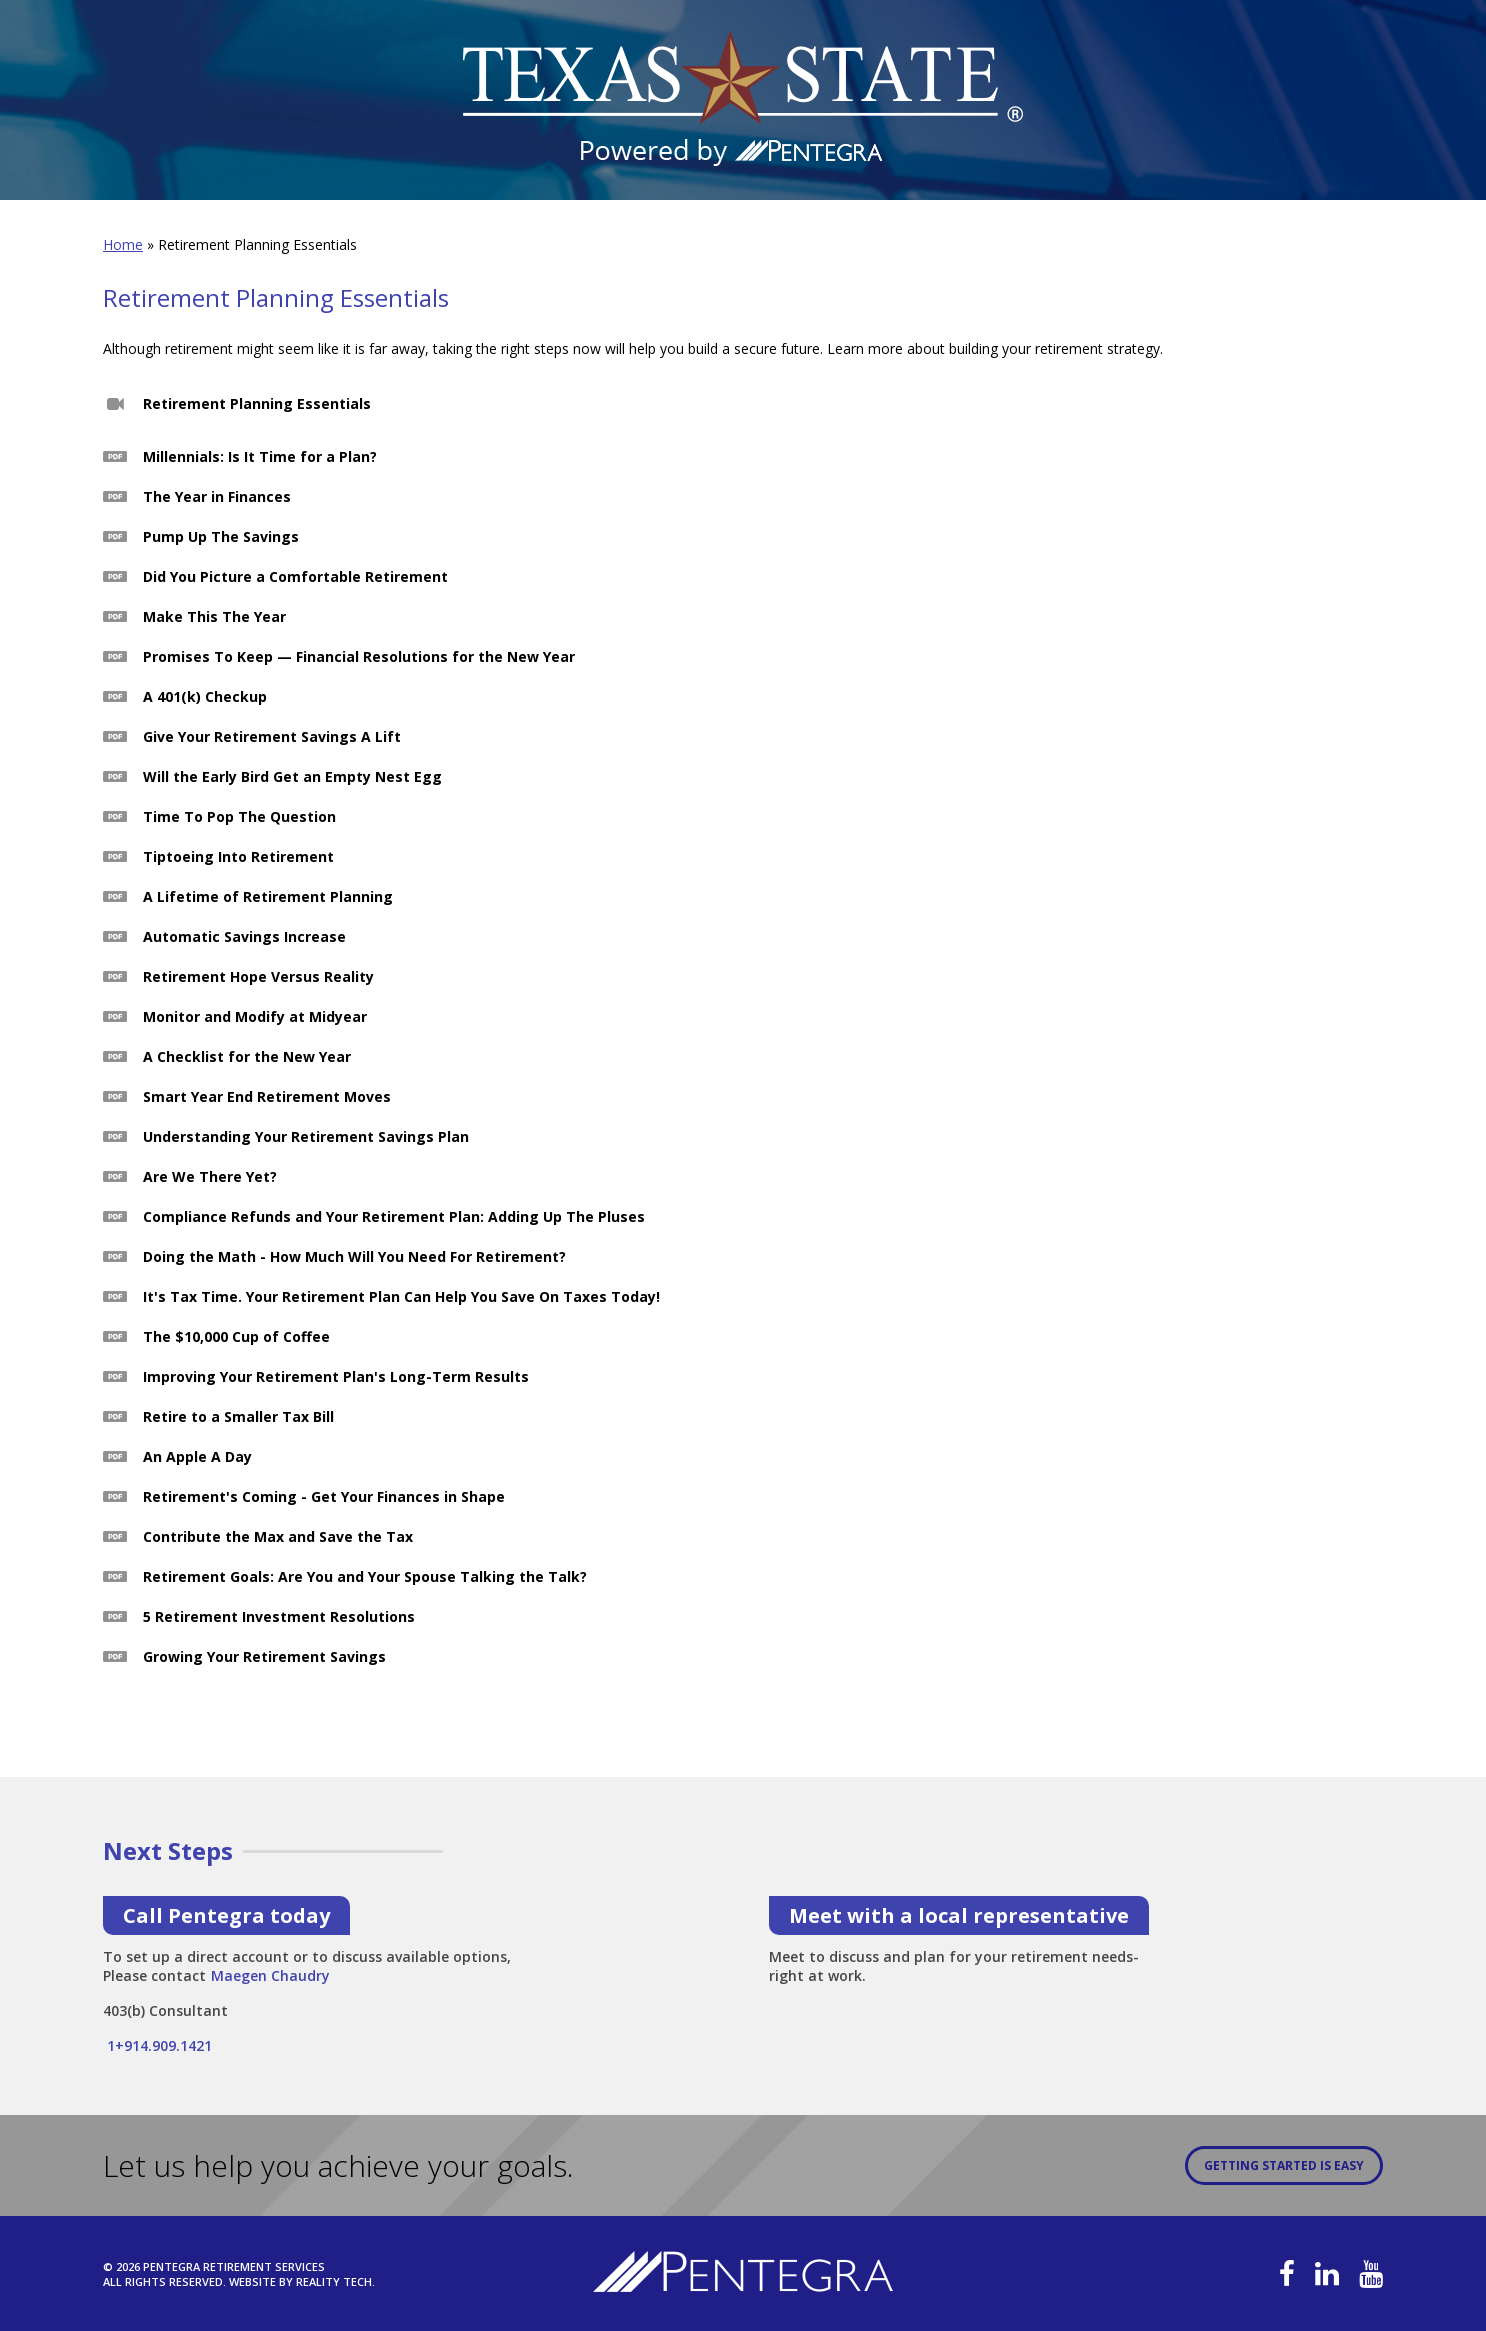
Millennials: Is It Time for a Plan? (260, 456)
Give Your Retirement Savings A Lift (272, 736)
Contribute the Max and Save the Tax (278, 1536)
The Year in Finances (217, 496)
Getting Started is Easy (1284, 2165)
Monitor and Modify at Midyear (255, 1016)
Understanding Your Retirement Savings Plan (306, 1136)
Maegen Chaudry (270, 1969)
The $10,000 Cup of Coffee (236, 1336)
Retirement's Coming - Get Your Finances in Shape (324, 1496)
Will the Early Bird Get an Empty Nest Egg (292, 776)
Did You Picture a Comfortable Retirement (295, 576)
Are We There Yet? (210, 1176)
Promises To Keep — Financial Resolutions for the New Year (359, 656)
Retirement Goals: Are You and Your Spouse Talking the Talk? (365, 1576)
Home (123, 244)
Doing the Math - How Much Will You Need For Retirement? (354, 1256)
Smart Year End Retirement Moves (267, 1096)
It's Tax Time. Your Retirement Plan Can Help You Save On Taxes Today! (401, 1296)
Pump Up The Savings (221, 536)
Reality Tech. (335, 2281)
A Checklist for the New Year (247, 1056)
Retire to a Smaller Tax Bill (238, 1416)
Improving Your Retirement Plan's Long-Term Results (336, 1376)
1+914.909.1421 (157, 2045)
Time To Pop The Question (239, 816)
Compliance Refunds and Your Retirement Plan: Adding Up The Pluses (394, 1216)
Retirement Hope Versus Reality (258, 976)
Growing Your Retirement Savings (264, 1656)
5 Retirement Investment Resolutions (279, 1616)
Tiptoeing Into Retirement (238, 856)
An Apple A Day (197, 1456)
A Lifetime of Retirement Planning (268, 896)
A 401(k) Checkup (205, 696)
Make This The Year (214, 616)
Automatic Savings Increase (244, 936)
